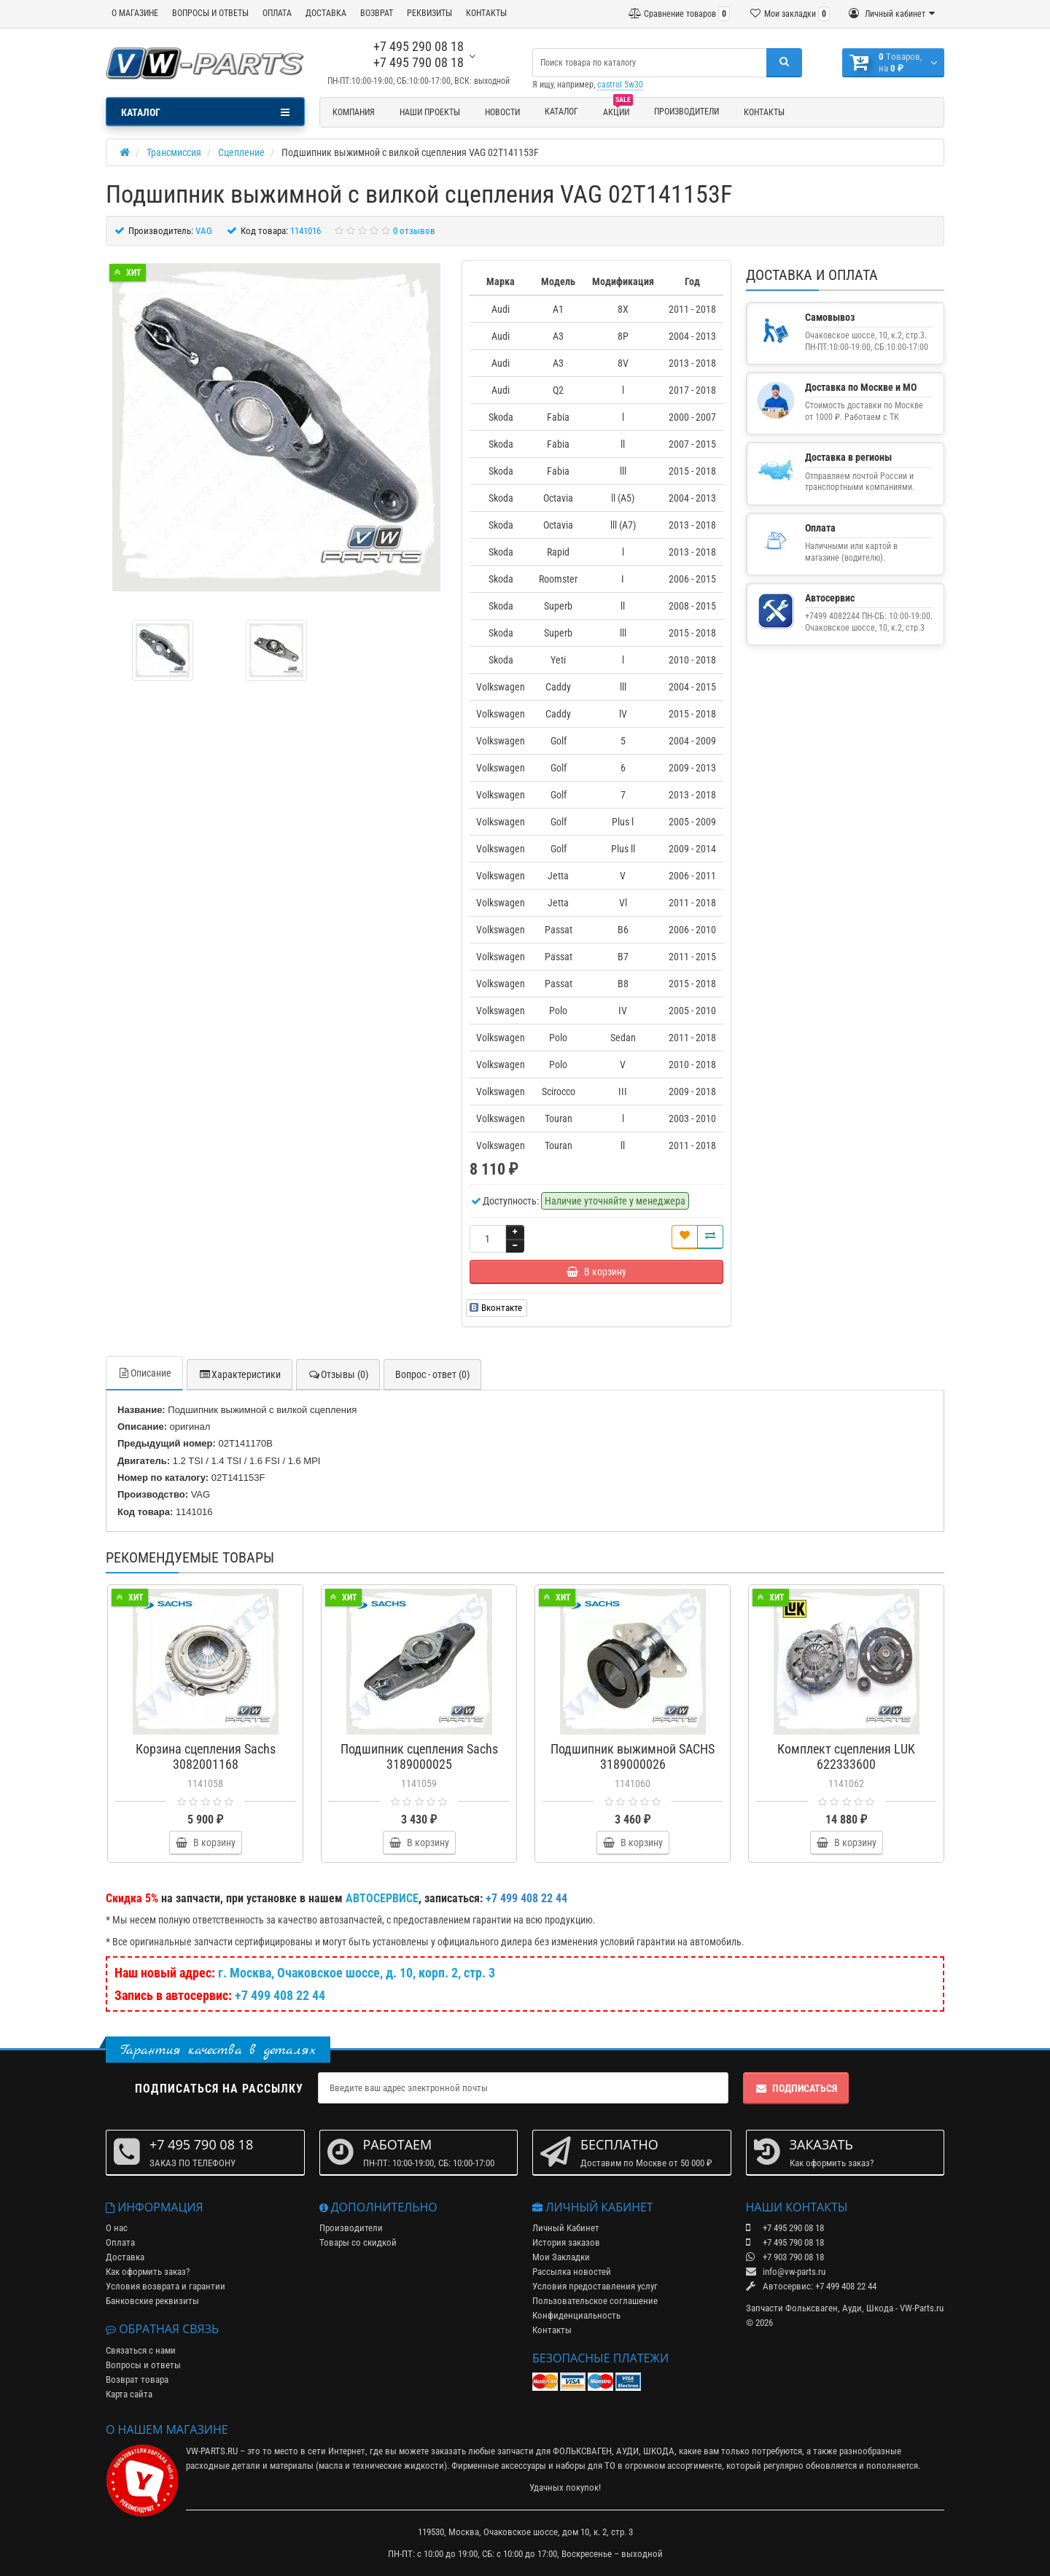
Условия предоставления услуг (595, 2286)
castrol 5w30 (620, 84)
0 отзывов (414, 230)
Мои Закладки (561, 2257)
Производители (686, 111)
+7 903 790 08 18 (785, 2257)
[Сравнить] (710, 1237)
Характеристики (239, 1374)
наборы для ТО (585, 2465)
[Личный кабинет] (891, 13)
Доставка (125, 2257)
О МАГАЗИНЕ (135, 13)
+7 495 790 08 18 (418, 62)
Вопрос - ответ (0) (432, 1374)
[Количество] (488, 1239)
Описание (144, 1373)
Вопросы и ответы (143, 2364)
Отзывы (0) (338, 1374)
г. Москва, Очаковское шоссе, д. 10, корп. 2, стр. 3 (356, 1972)
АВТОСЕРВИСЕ (382, 1898)
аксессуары (523, 2465)
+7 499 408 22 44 (280, 1995)
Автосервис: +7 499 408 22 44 (811, 2286)
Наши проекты (430, 112)
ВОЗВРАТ (376, 13)
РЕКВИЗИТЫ (429, 13)
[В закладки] (685, 1237)
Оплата (120, 2242)
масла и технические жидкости (381, 2465)
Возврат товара (137, 2379)
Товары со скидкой (358, 2242)
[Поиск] (784, 62)
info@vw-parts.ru (785, 2271)
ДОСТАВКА (326, 13)
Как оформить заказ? (148, 2271)
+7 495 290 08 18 (418, 46)
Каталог (561, 111)
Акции (618, 110)
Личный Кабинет (565, 2227)
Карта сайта (129, 2394)
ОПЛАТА (277, 13)
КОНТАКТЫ (486, 13)
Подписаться (796, 2088)
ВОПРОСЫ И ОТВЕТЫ (210, 13)
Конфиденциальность (576, 2315)
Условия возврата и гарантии (165, 2286)
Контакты (764, 112)
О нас (117, 2227)
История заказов (566, 2242)
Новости (502, 112)
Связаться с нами (141, 2350)
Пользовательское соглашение (595, 2300)
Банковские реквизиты (152, 2300)
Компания (353, 112)
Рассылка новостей (571, 2271)
